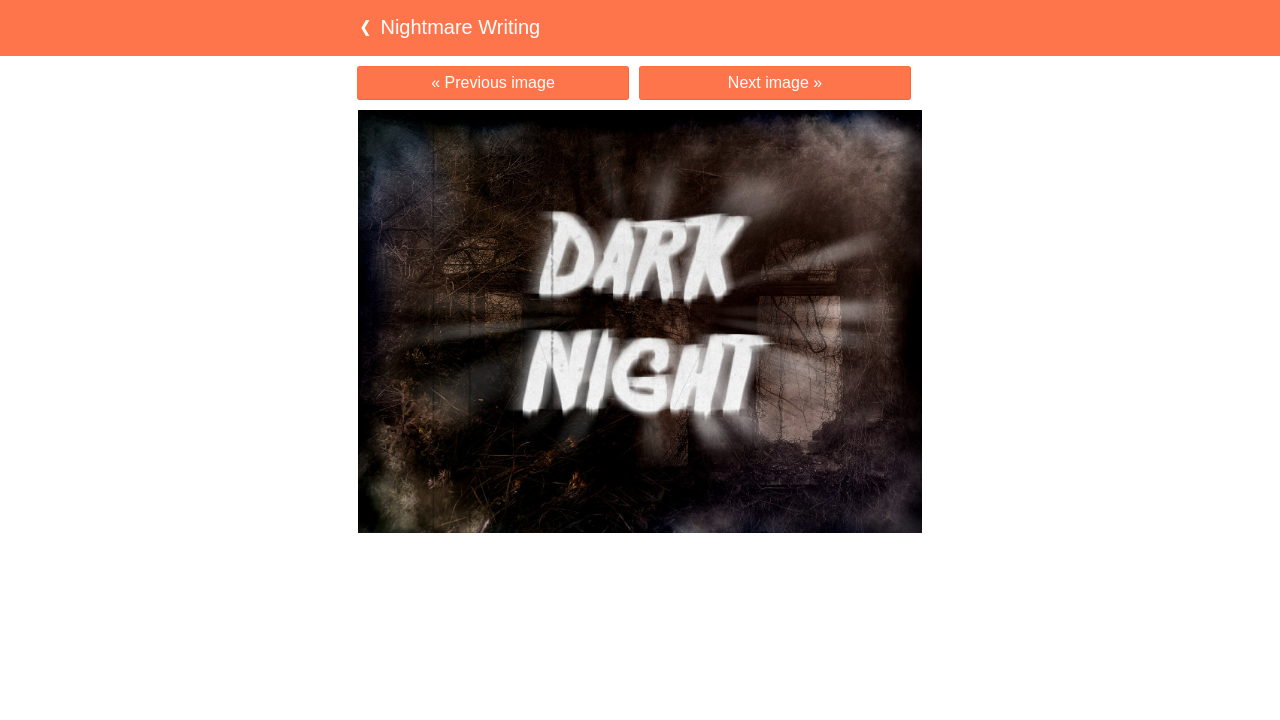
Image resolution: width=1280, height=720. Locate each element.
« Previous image (493, 82)
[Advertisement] (640, 572)
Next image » (775, 82)
